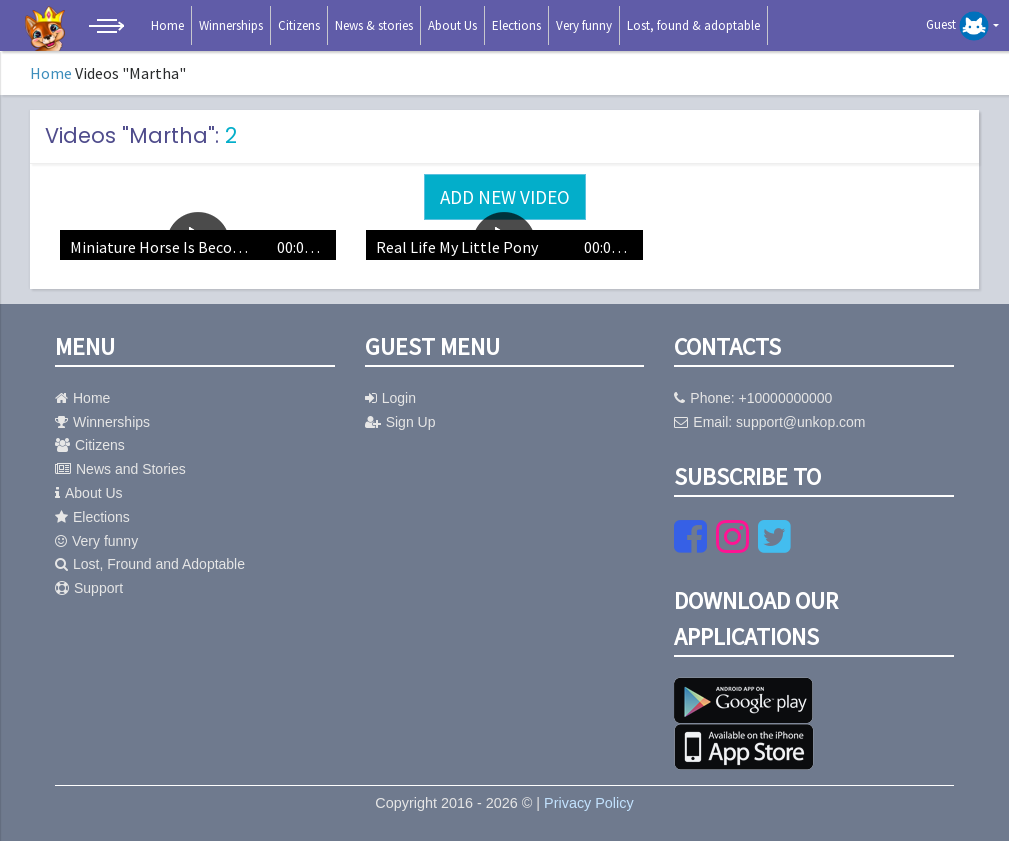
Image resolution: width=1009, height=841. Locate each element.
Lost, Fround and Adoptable (150, 564)
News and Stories (120, 469)
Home (167, 25)
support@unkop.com (800, 422)
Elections (516, 25)
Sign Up (400, 422)
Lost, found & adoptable (693, 25)
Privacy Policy (589, 803)
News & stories (374, 25)
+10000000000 (786, 398)
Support (89, 588)
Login (390, 398)
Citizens (299, 25)
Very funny (584, 25)
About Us (452, 25)
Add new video (505, 197)
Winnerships (231, 25)
